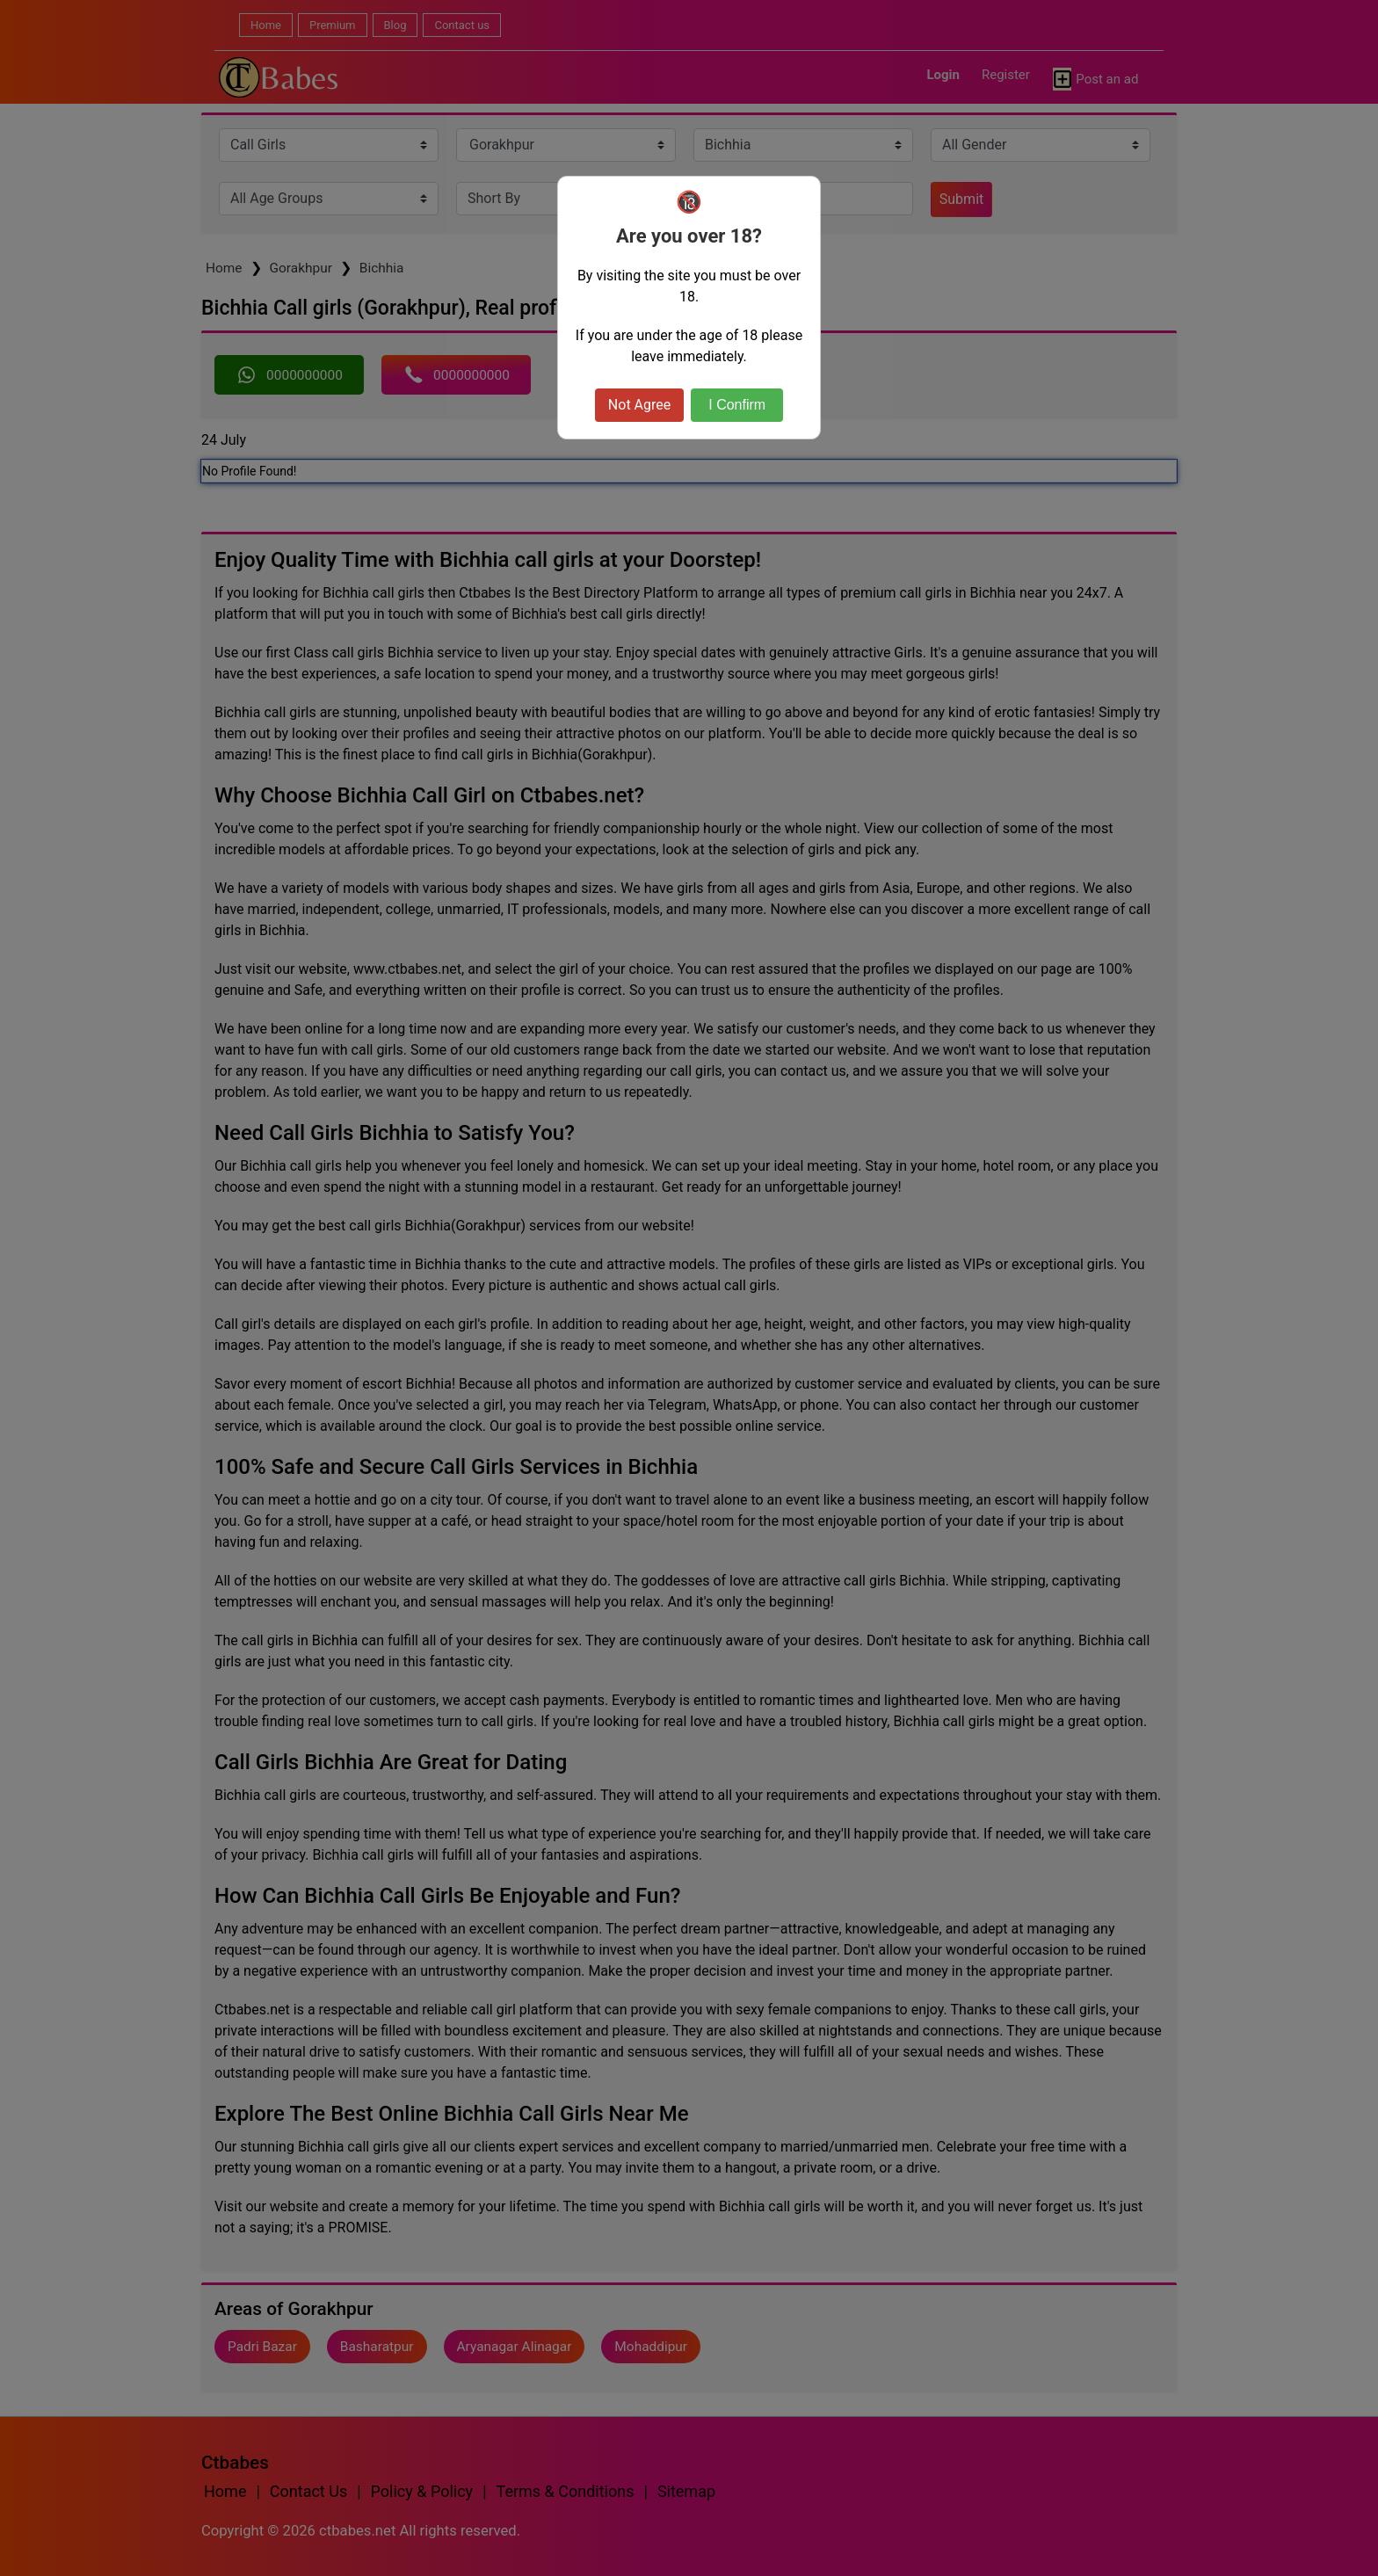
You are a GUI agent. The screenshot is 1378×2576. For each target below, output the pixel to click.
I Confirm (736, 404)
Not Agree (639, 404)
